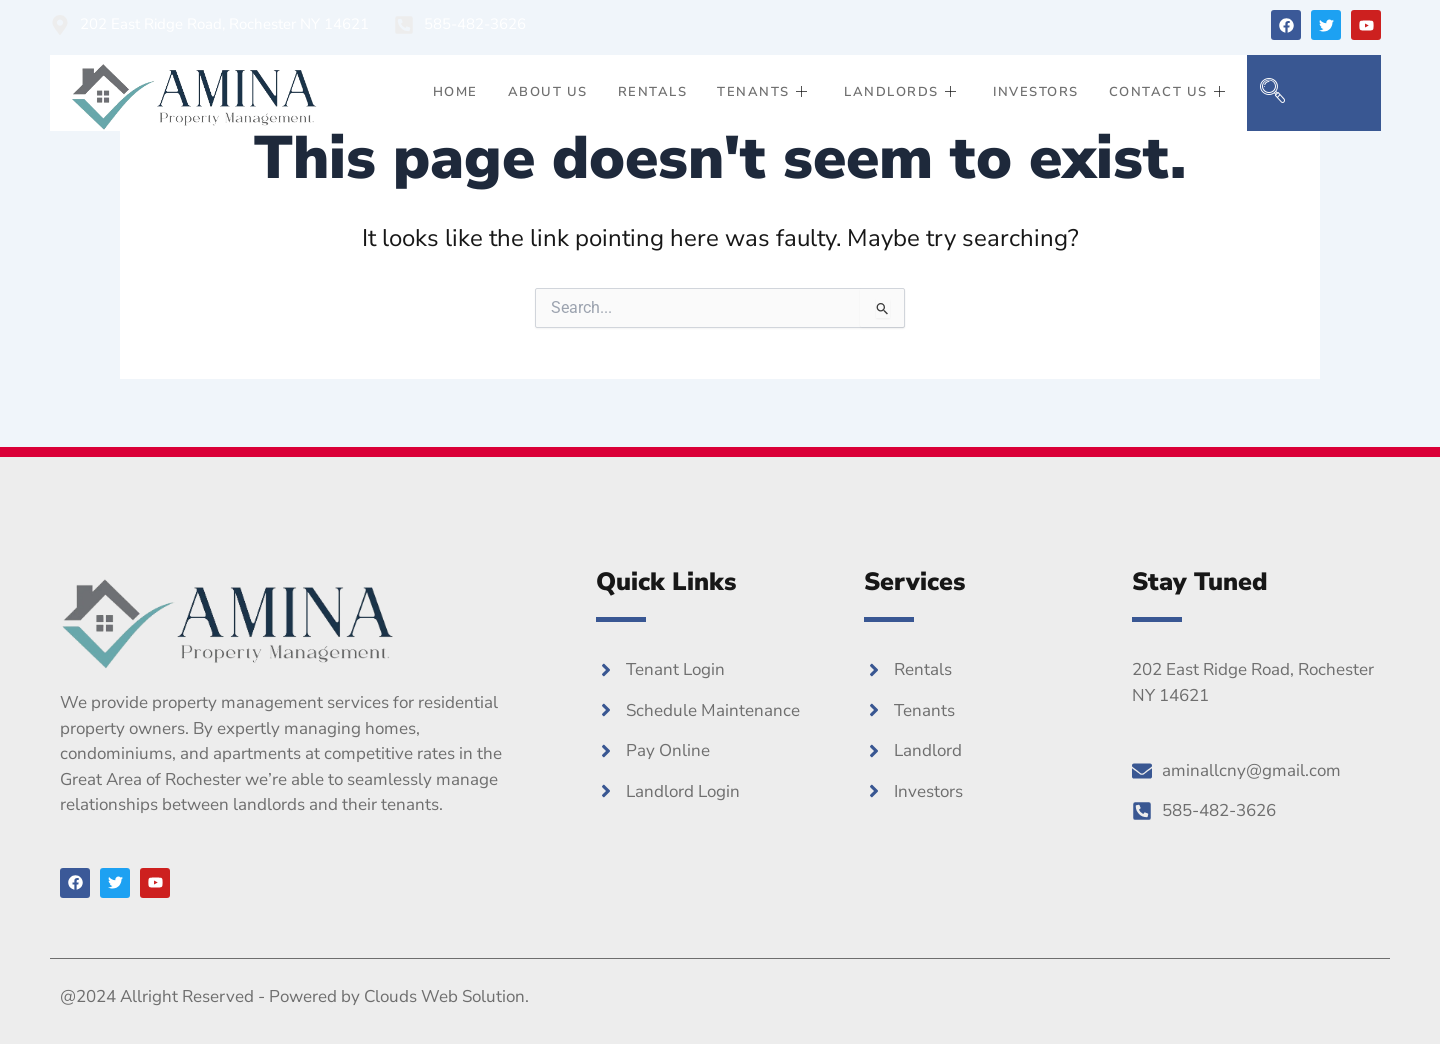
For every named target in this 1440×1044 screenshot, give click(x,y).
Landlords (900, 93)
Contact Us (1168, 93)
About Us (548, 92)
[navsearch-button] (1272, 93)
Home (455, 92)
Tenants (762, 93)
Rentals (653, 92)
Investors (1036, 92)
